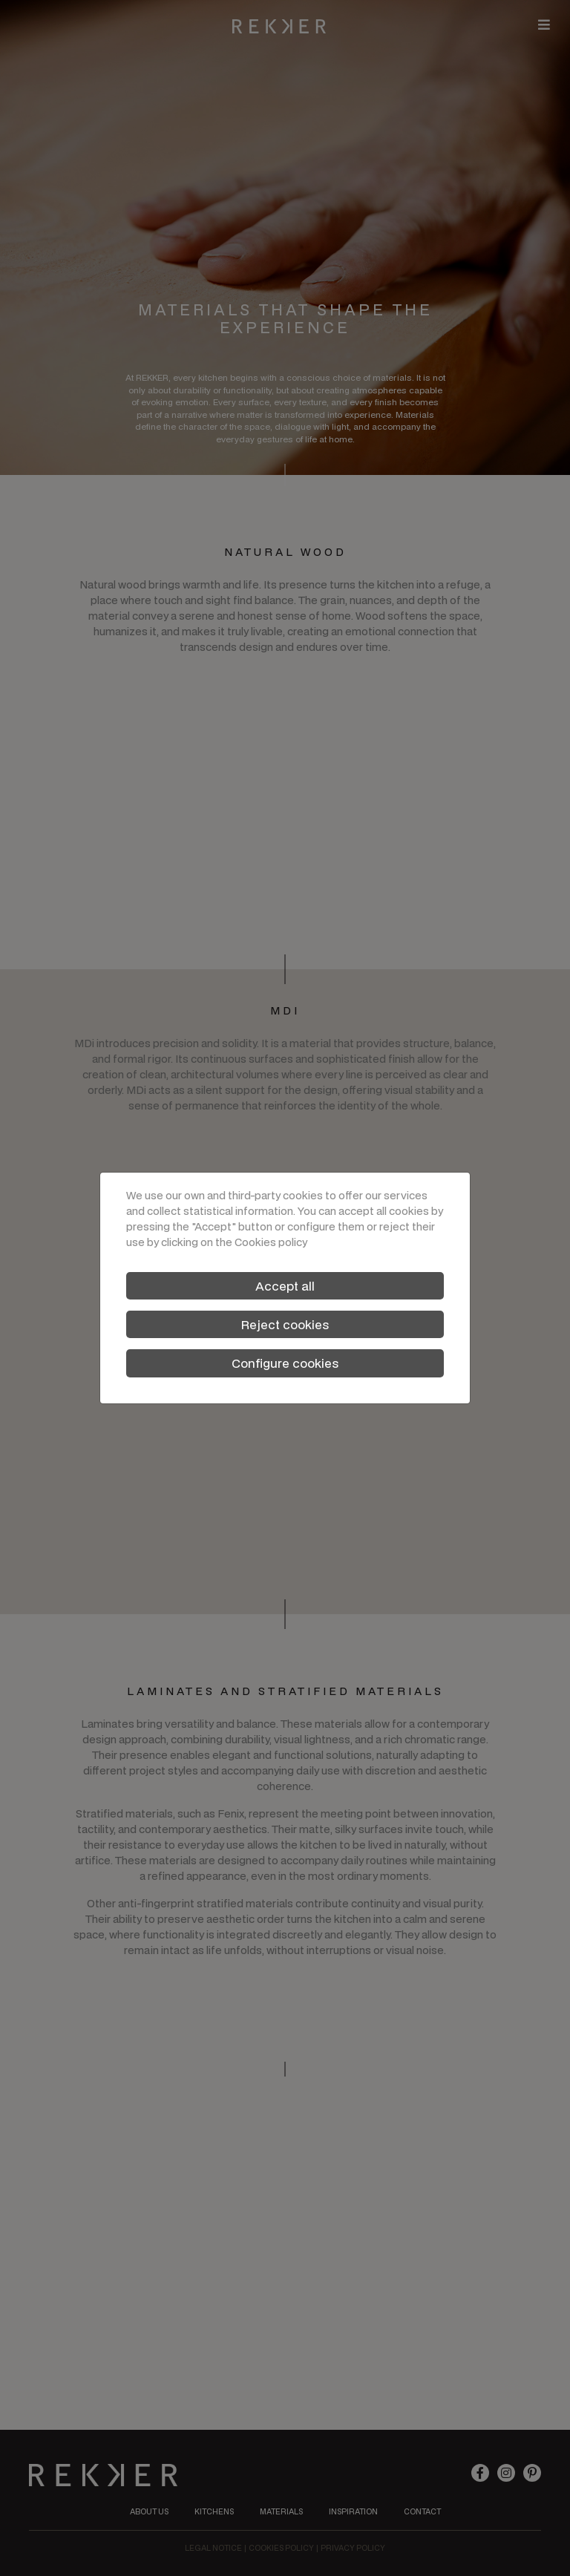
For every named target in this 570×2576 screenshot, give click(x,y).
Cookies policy (271, 1242)
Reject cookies (285, 1324)
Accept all (285, 1285)
